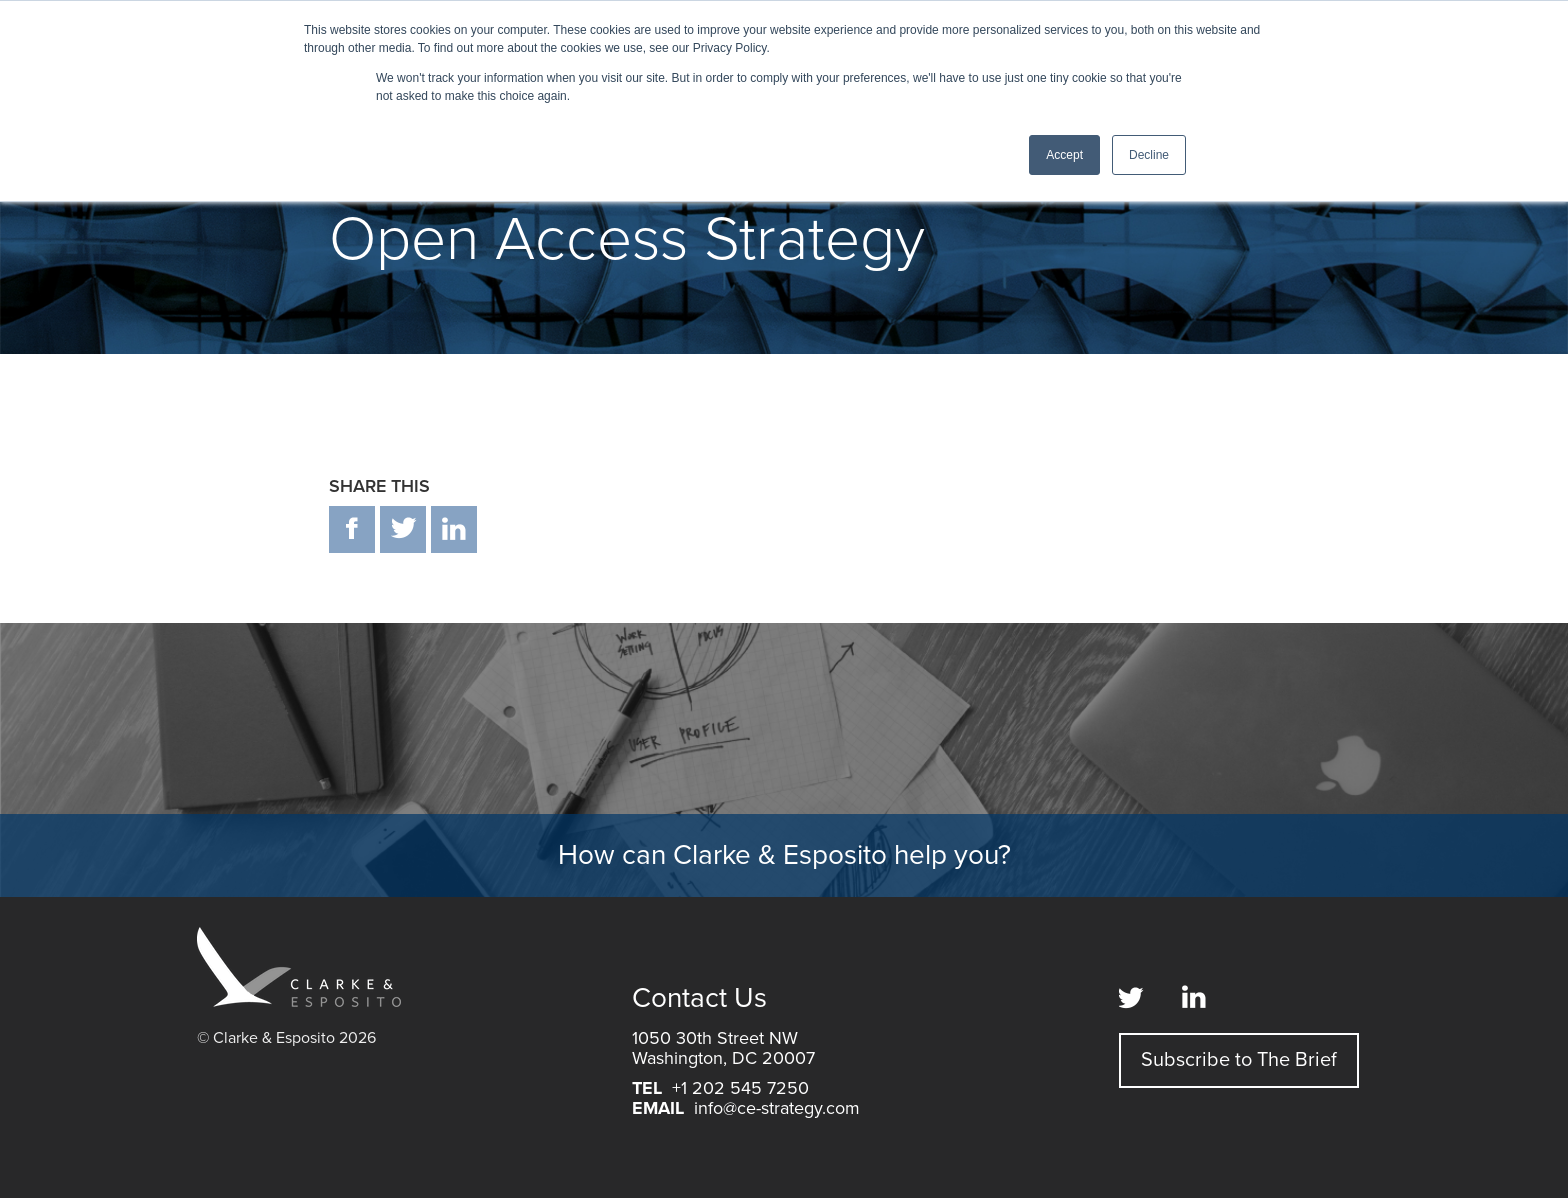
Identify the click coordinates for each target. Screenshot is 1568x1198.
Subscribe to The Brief (1239, 1060)
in (454, 529)
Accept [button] (1064, 155)
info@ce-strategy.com (777, 1108)
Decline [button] (1149, 155)
